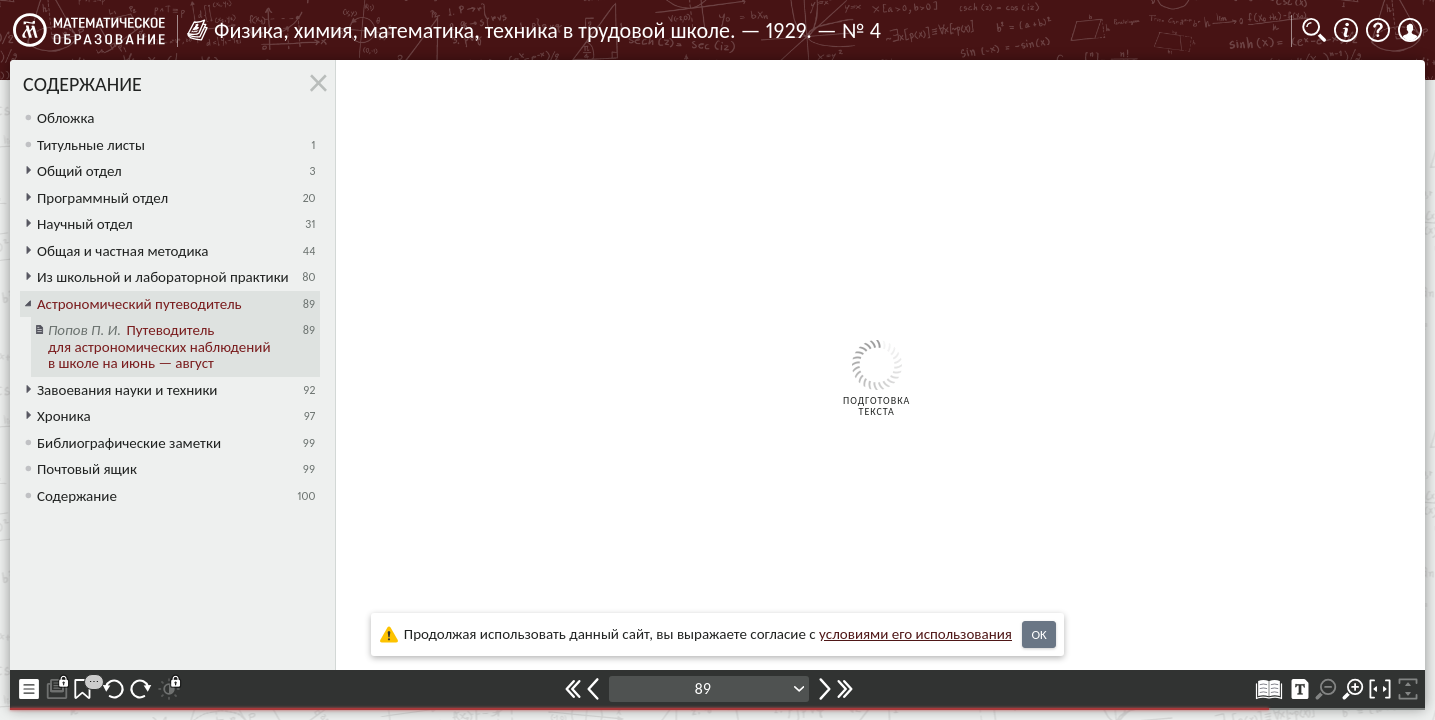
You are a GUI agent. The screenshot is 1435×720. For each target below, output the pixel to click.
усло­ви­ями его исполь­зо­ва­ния (915, 634)
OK (1038, 634)
